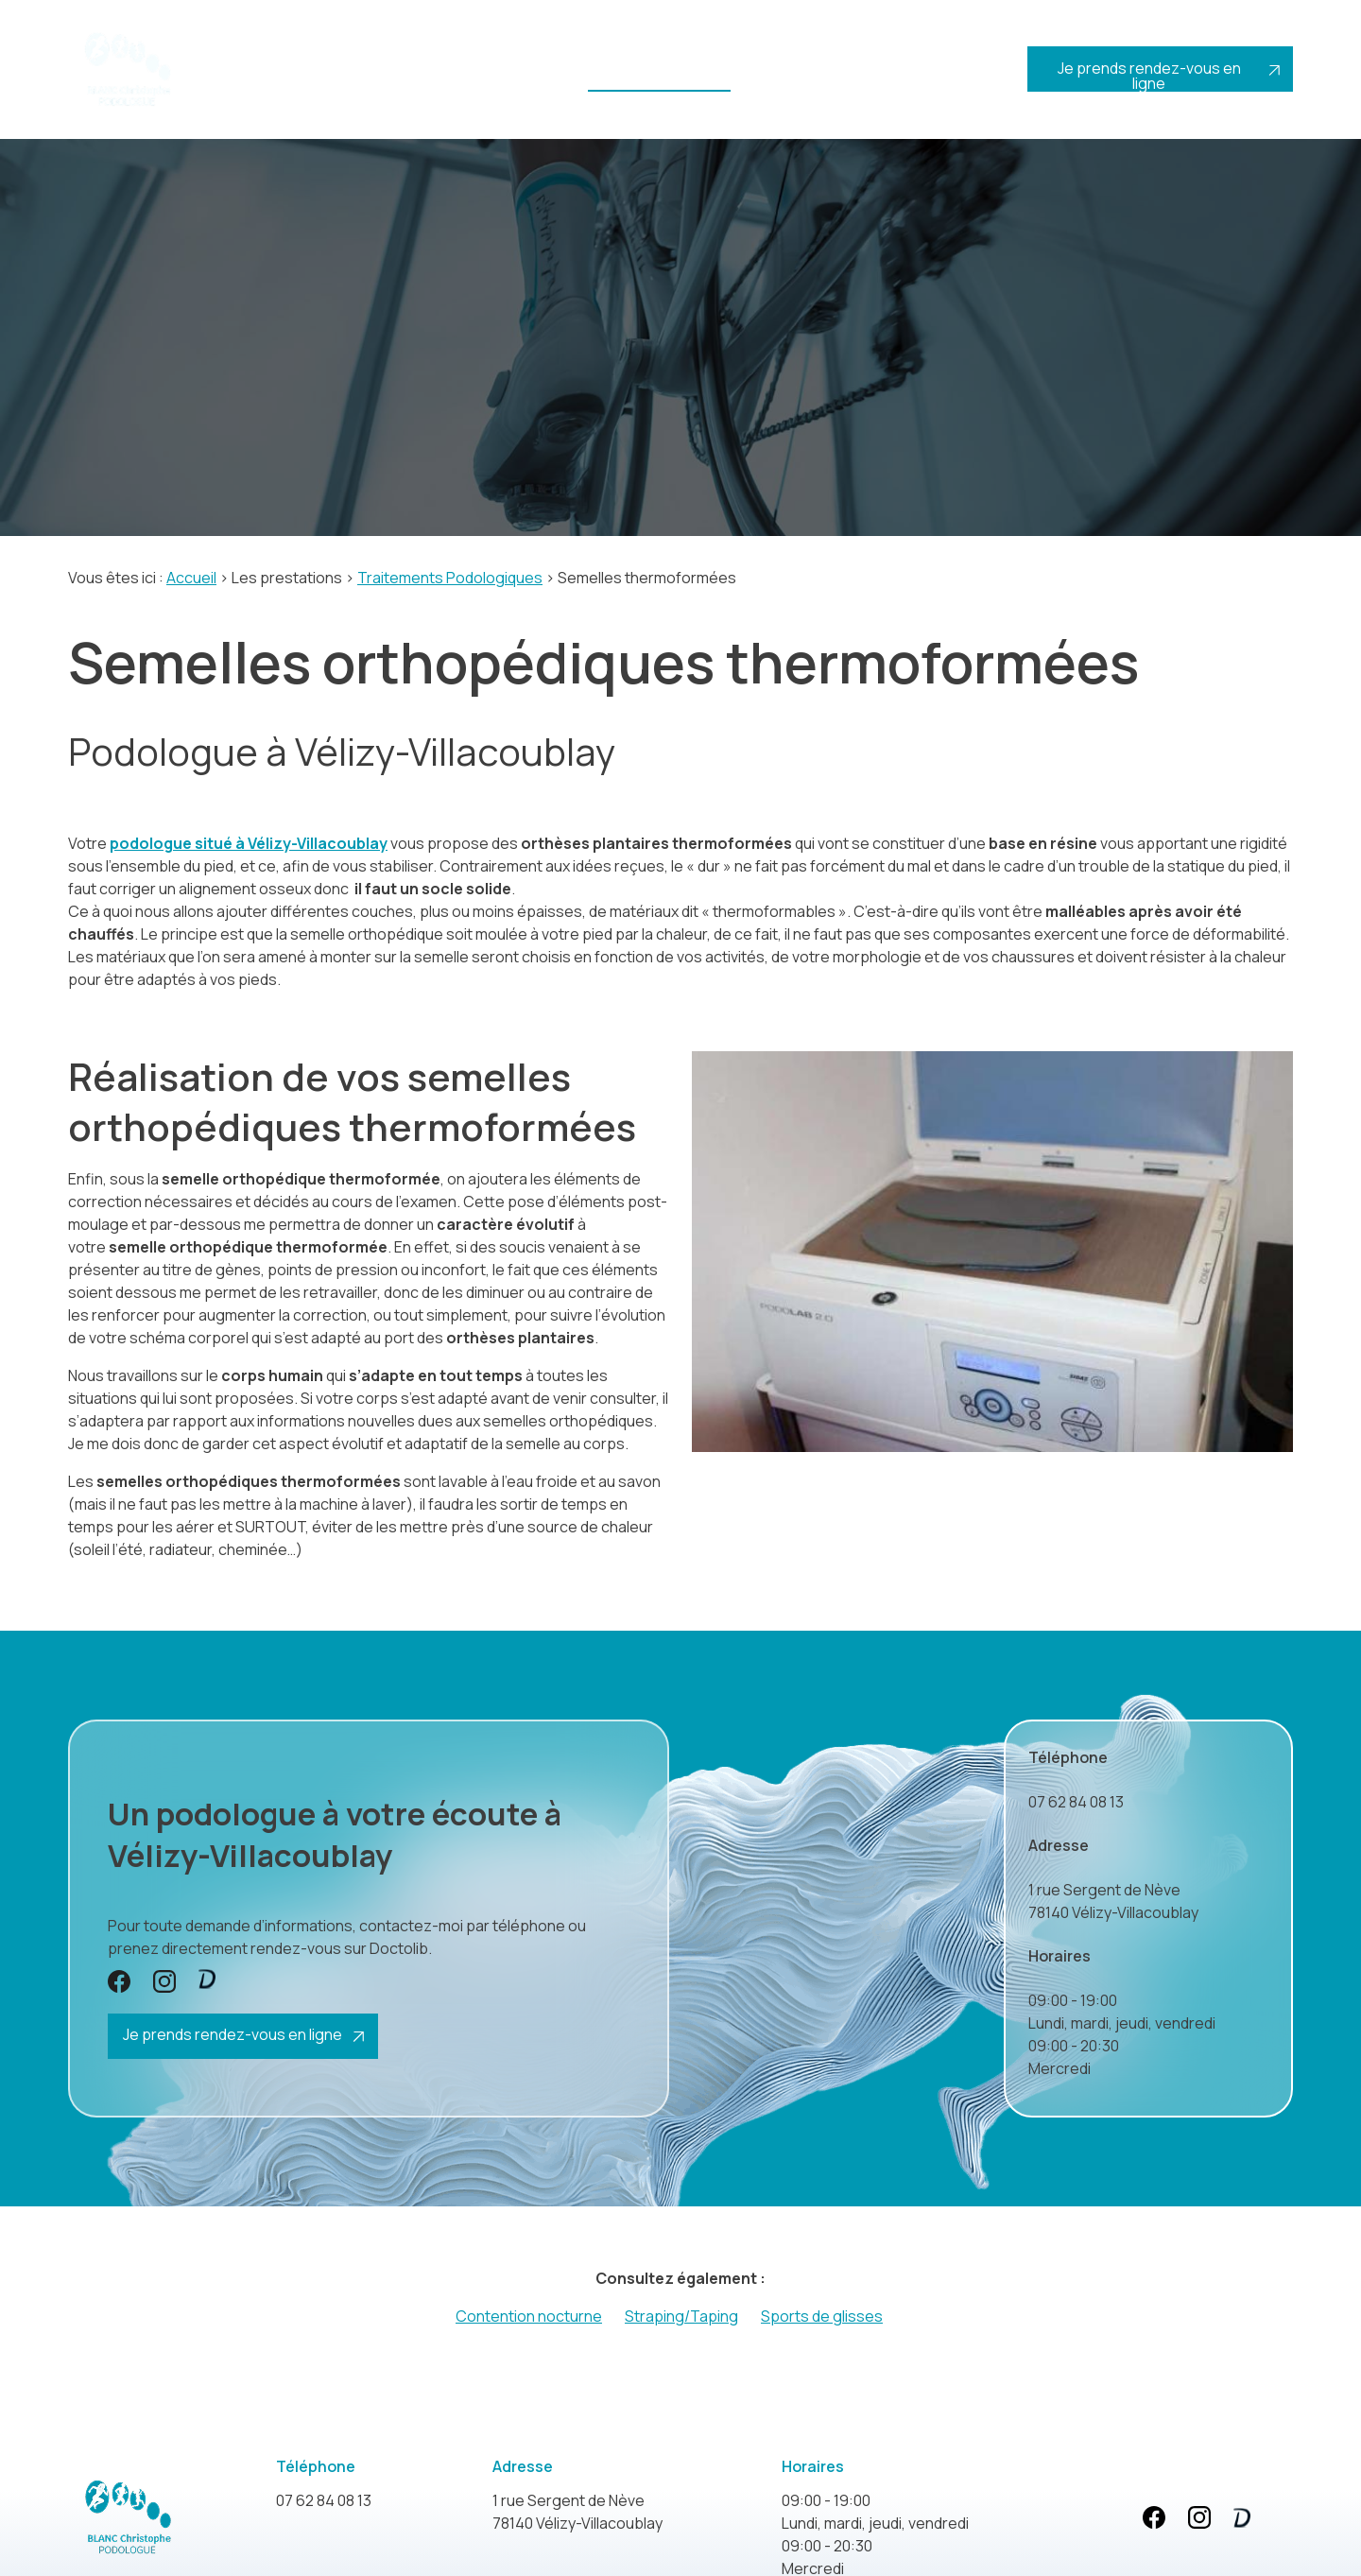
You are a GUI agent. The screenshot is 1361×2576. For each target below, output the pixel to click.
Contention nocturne (529, 2313)
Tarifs (756, 80)
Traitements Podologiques (450, 574)
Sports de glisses (822, 2313)
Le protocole (528, 88)
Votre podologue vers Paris (373, 88)
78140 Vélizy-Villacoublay (1113, 1898)
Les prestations (651, 80)
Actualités (832, 80)
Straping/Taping (681, 2313)
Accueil (252, 80)
